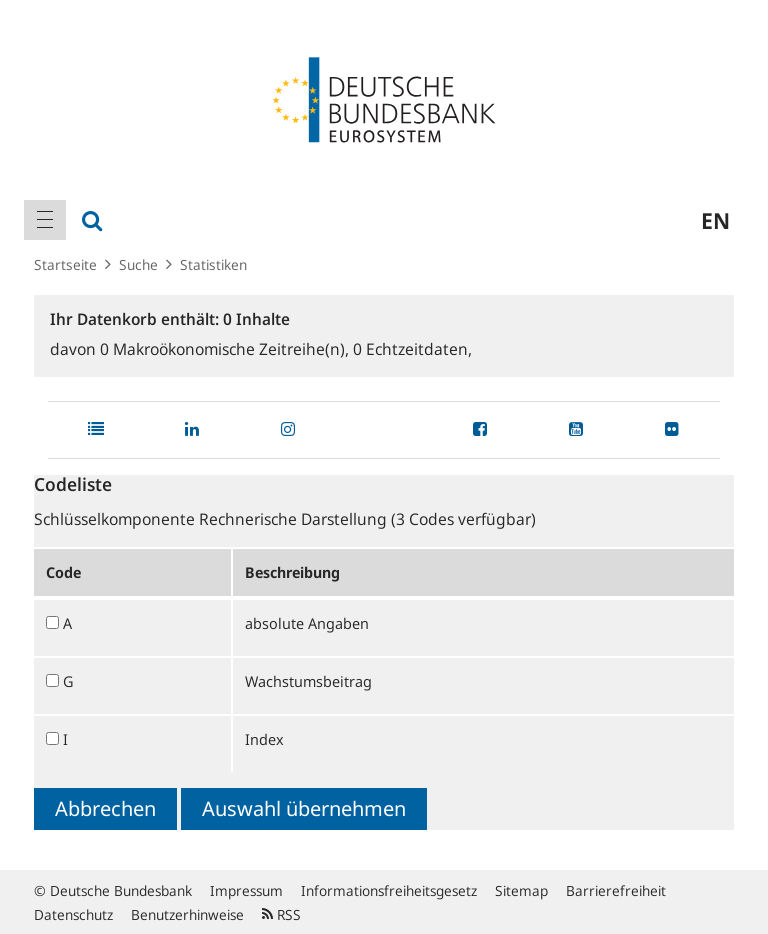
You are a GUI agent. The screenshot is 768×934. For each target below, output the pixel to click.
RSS (281, 914)
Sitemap (521, 890)
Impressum (246, 890)
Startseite (65, 264)
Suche (138, 264)
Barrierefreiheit (616, 890)
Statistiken (213, 264)
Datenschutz (73, 914)
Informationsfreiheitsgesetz (389, 890)
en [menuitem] (715, 220)
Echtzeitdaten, (412, 349)
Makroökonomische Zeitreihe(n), (226, 349)
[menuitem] (45, 220)
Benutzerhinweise (187, 914)
